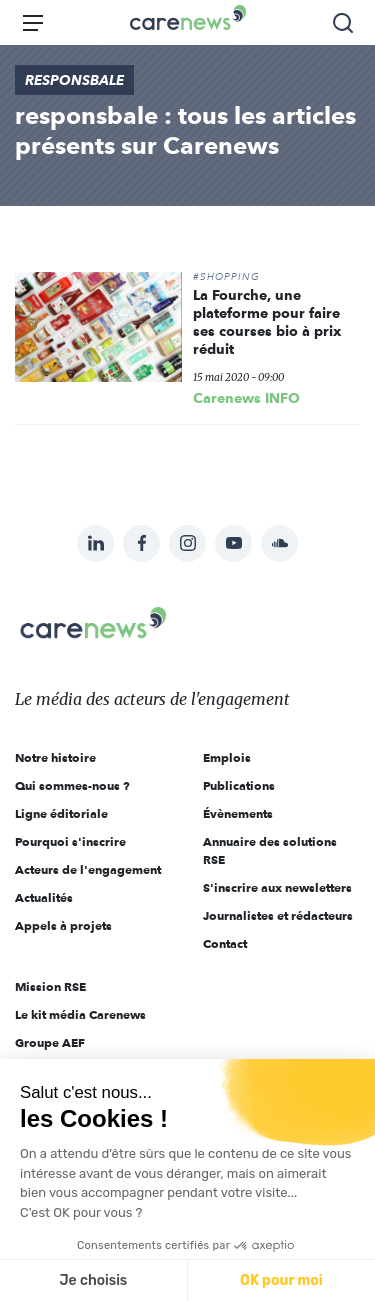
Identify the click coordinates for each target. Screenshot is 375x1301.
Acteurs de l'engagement (88, 869)
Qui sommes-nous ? (72, 785)
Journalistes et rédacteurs (278, 915)
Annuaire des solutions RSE (270, 850)
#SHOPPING (226, 277)
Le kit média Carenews (80, 1014)
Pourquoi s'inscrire (70, 841)
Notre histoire (55, 757)
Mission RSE (50, 986)
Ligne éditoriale (61, 813)
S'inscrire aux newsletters (277, 887)
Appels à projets (63, 925)
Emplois (227, 757)
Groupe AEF (50, 1042)
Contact (225, 943)
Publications (239, 785)
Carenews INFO (246, 398)
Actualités (44, 897)
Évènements (238, 813)
